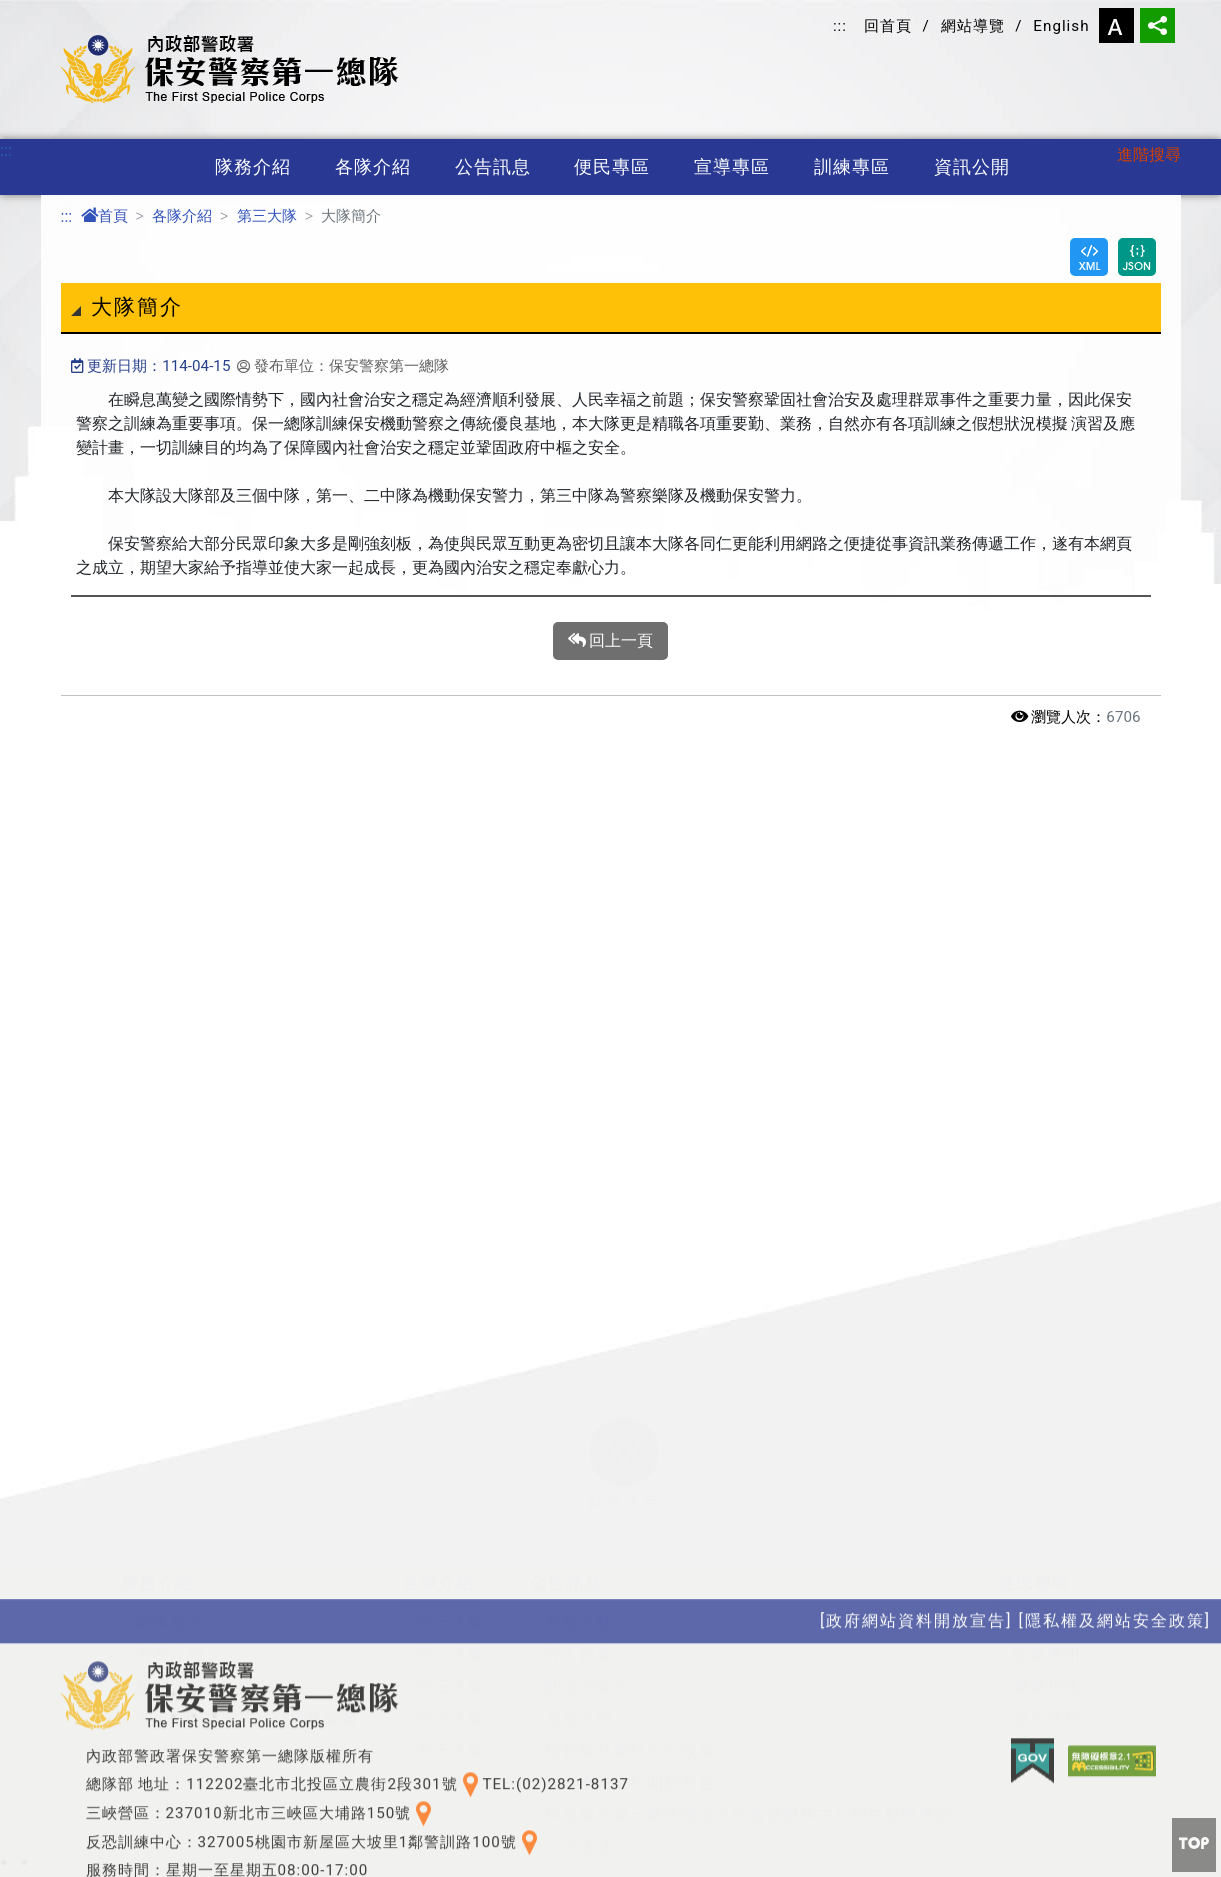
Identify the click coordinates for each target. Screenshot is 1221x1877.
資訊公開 (972, 167)
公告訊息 (493, 167)
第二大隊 (451, 1496)
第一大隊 (451, 1464)
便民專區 (612, 167)
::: (840, 26)
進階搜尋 (1149, 154)
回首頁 (888, 26)
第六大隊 (451, 1624)
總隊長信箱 (1055, 1464)
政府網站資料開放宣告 (630, 1624)
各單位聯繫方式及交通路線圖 (246, 1560)
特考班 (323, 1777)
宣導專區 (732, 167)
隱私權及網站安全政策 (630, 1592)
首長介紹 (170, 1496)
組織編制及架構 (195, 1528)
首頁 (104, 216)
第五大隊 (451, 1592)
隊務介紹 (253, 167)
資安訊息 (579, 1560)
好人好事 (579, 1496)
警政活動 (579, 1464)
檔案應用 (1047, 1496)
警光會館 (1047, 1560)
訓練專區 (852, 167)
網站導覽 (973, 26)
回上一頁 (611, 641)
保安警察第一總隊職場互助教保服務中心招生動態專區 (749, 1656)
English (1061, 26)
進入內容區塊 (48, 11)
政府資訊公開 (477, 1777)
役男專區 (332, 1841)
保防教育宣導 (187, 1777)
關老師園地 (587, 1528)
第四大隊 (451, 1560)
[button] (624, 1294)
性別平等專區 (477, 1809)
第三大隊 (267, 216)
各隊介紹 (373, 167)
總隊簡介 (170, 1464)
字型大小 (1116, 25)
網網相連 (1047, 1528)
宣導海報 (170, 1809)
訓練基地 (332, 1809)
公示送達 (579, 1688)
